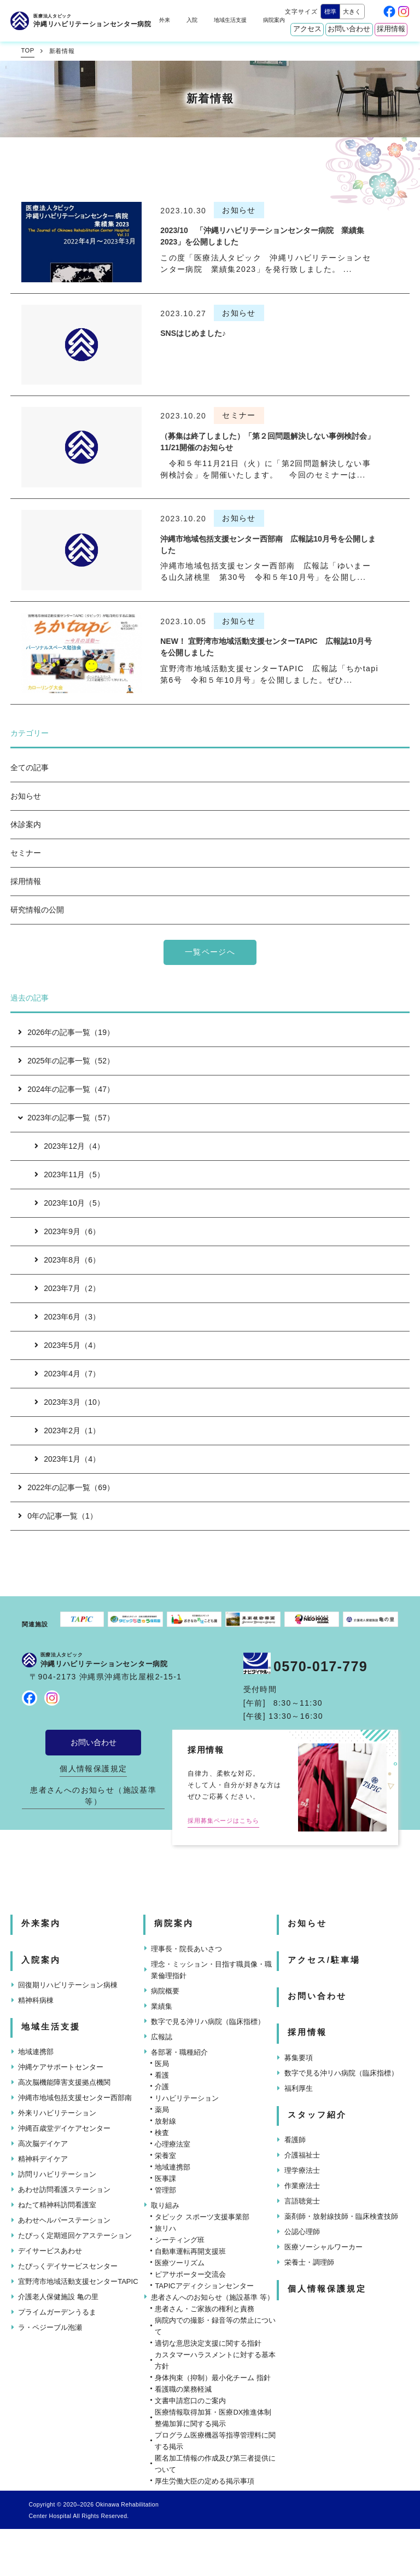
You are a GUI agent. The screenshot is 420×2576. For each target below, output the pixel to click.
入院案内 (41, 1960)
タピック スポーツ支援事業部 (202, 2217)
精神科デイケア (43, 2159)
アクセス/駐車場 (324, 1960)
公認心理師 (302, 2232)
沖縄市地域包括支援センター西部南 (75, 2098)
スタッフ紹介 (317, 2114)
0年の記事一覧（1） (57, 1515)
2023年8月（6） (67, 1259)
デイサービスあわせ (50, 2251)
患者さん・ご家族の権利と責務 (204, 2309)
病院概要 (165, 1991)
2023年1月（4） (67, 1459)
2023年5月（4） (67, 1345)
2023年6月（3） (67, 1316)
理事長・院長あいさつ (186, 1949)
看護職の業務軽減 (183, 2389)
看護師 (295, 2140)
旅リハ (165, 2228)
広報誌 (161, 2037)
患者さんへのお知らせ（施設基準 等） (93, 1796)
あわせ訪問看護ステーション (64, 2189)
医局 (162, 2064)
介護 (162, 2087)
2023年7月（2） (67, 1288)
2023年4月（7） (67, 1373)
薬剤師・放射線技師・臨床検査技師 (341, 2216)
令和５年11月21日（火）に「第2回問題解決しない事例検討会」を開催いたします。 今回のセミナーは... (265, 469)
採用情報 (391, 29)
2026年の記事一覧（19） (66, 1032)
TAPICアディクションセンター (204, 2286)
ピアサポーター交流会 (190, 2274)
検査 (162, 2133)
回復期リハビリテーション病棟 (68, 1985)
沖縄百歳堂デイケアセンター (64, 2128)
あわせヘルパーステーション (64, 2220)
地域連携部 (36, 2052)
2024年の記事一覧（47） (66, 1089)
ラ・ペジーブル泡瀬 (50, 2327)
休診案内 (25, 824)
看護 (162, 2075)
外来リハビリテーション (57, 2113)
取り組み (165, 2205)
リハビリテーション (187, 2098)
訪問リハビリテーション (57, 2174)
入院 (191, 20)
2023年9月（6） (67, 1231)
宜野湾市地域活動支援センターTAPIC (78, 2281)
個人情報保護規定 (93, 1768)
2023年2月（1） (67, 1430)
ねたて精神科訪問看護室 (57, 2205)
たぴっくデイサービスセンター (68, 2266)
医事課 (165, 2178)
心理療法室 (172, 2144)
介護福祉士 (302, 2155)
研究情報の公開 (37, 909)
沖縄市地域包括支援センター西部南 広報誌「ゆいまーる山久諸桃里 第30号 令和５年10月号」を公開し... (265, 571)
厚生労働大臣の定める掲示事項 (204, 2481)
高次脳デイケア (43, 2143)
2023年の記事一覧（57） (65, 1117)
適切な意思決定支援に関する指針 (208, 2343)
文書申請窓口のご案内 (190, 2401)
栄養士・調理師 (309, 2262)
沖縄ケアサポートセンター (60, 2067)
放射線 (165, 2121)
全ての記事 (29, 767)
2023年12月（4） (69, 1146)
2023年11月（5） (69, 1174)
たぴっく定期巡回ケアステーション (75, 2235)
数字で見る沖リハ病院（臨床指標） (208, 2021)
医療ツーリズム (180, 2263)
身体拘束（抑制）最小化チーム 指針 (213, 2378)
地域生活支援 (230, 20)
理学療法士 (302, 2170)
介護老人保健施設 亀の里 (58, 2297)
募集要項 (298, 2058)
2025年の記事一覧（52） (66, 1060)
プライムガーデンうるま (57, 2312)
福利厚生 (298, 2088)
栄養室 (165, 2155)
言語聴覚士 (302, 2201)
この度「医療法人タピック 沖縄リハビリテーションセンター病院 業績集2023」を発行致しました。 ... (265, 263)
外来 (164, 20)
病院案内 (274, 20)
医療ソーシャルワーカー (323, 2247)
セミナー (25, 852)
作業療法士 (302, 2186)
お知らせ (25, 796)
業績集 (161, 2006)
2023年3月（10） (69, 1402)
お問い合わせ (349, 29)
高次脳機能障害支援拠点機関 (64, 2082)
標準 (330, 11)
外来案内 (41, 1923)
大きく (352, 11)
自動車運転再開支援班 (190, 2251)
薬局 (162, 2110)
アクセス (307, 29)
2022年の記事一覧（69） (66, 1487)
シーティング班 (180, 2240)
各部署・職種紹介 (179, 2052)
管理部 (165, 2190)
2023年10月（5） (69, 1203)
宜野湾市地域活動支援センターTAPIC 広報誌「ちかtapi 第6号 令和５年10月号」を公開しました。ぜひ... (269, 674)
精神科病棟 (36, 2000)
